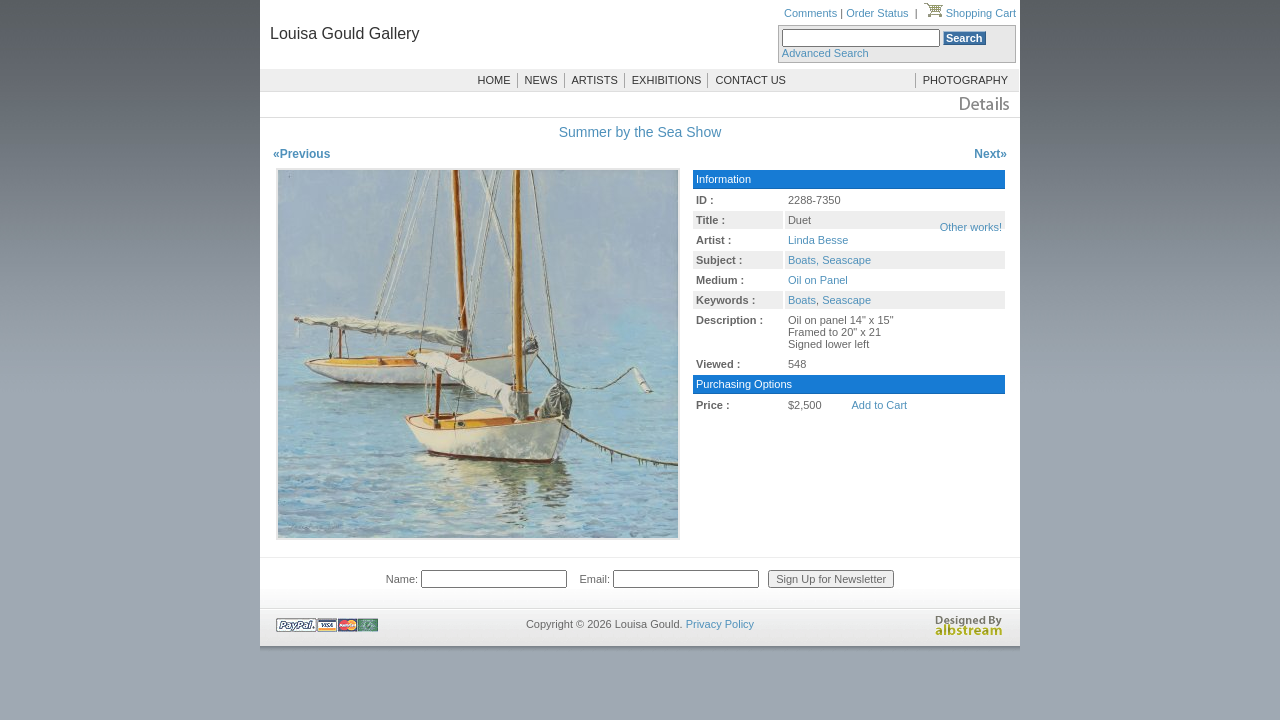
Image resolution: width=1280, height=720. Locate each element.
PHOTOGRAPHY (965, 80)
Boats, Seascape (829, 260)
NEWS (541, 80)
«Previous (301, 154)
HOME (494, 80)
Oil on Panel (818, 280)
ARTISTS (595, 80)
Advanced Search (825, 53)
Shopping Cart (970, 13)
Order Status (877, 13)
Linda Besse (818, 240)
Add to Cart (880, 405)
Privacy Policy (720, 624)
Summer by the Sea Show (640, 132)
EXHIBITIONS (667, 80)
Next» (990, 154)
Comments (810, 13)
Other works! (971, 227)
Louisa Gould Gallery (344, 33)
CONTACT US (750, 80)
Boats (802, 300)
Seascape (846, 300)
